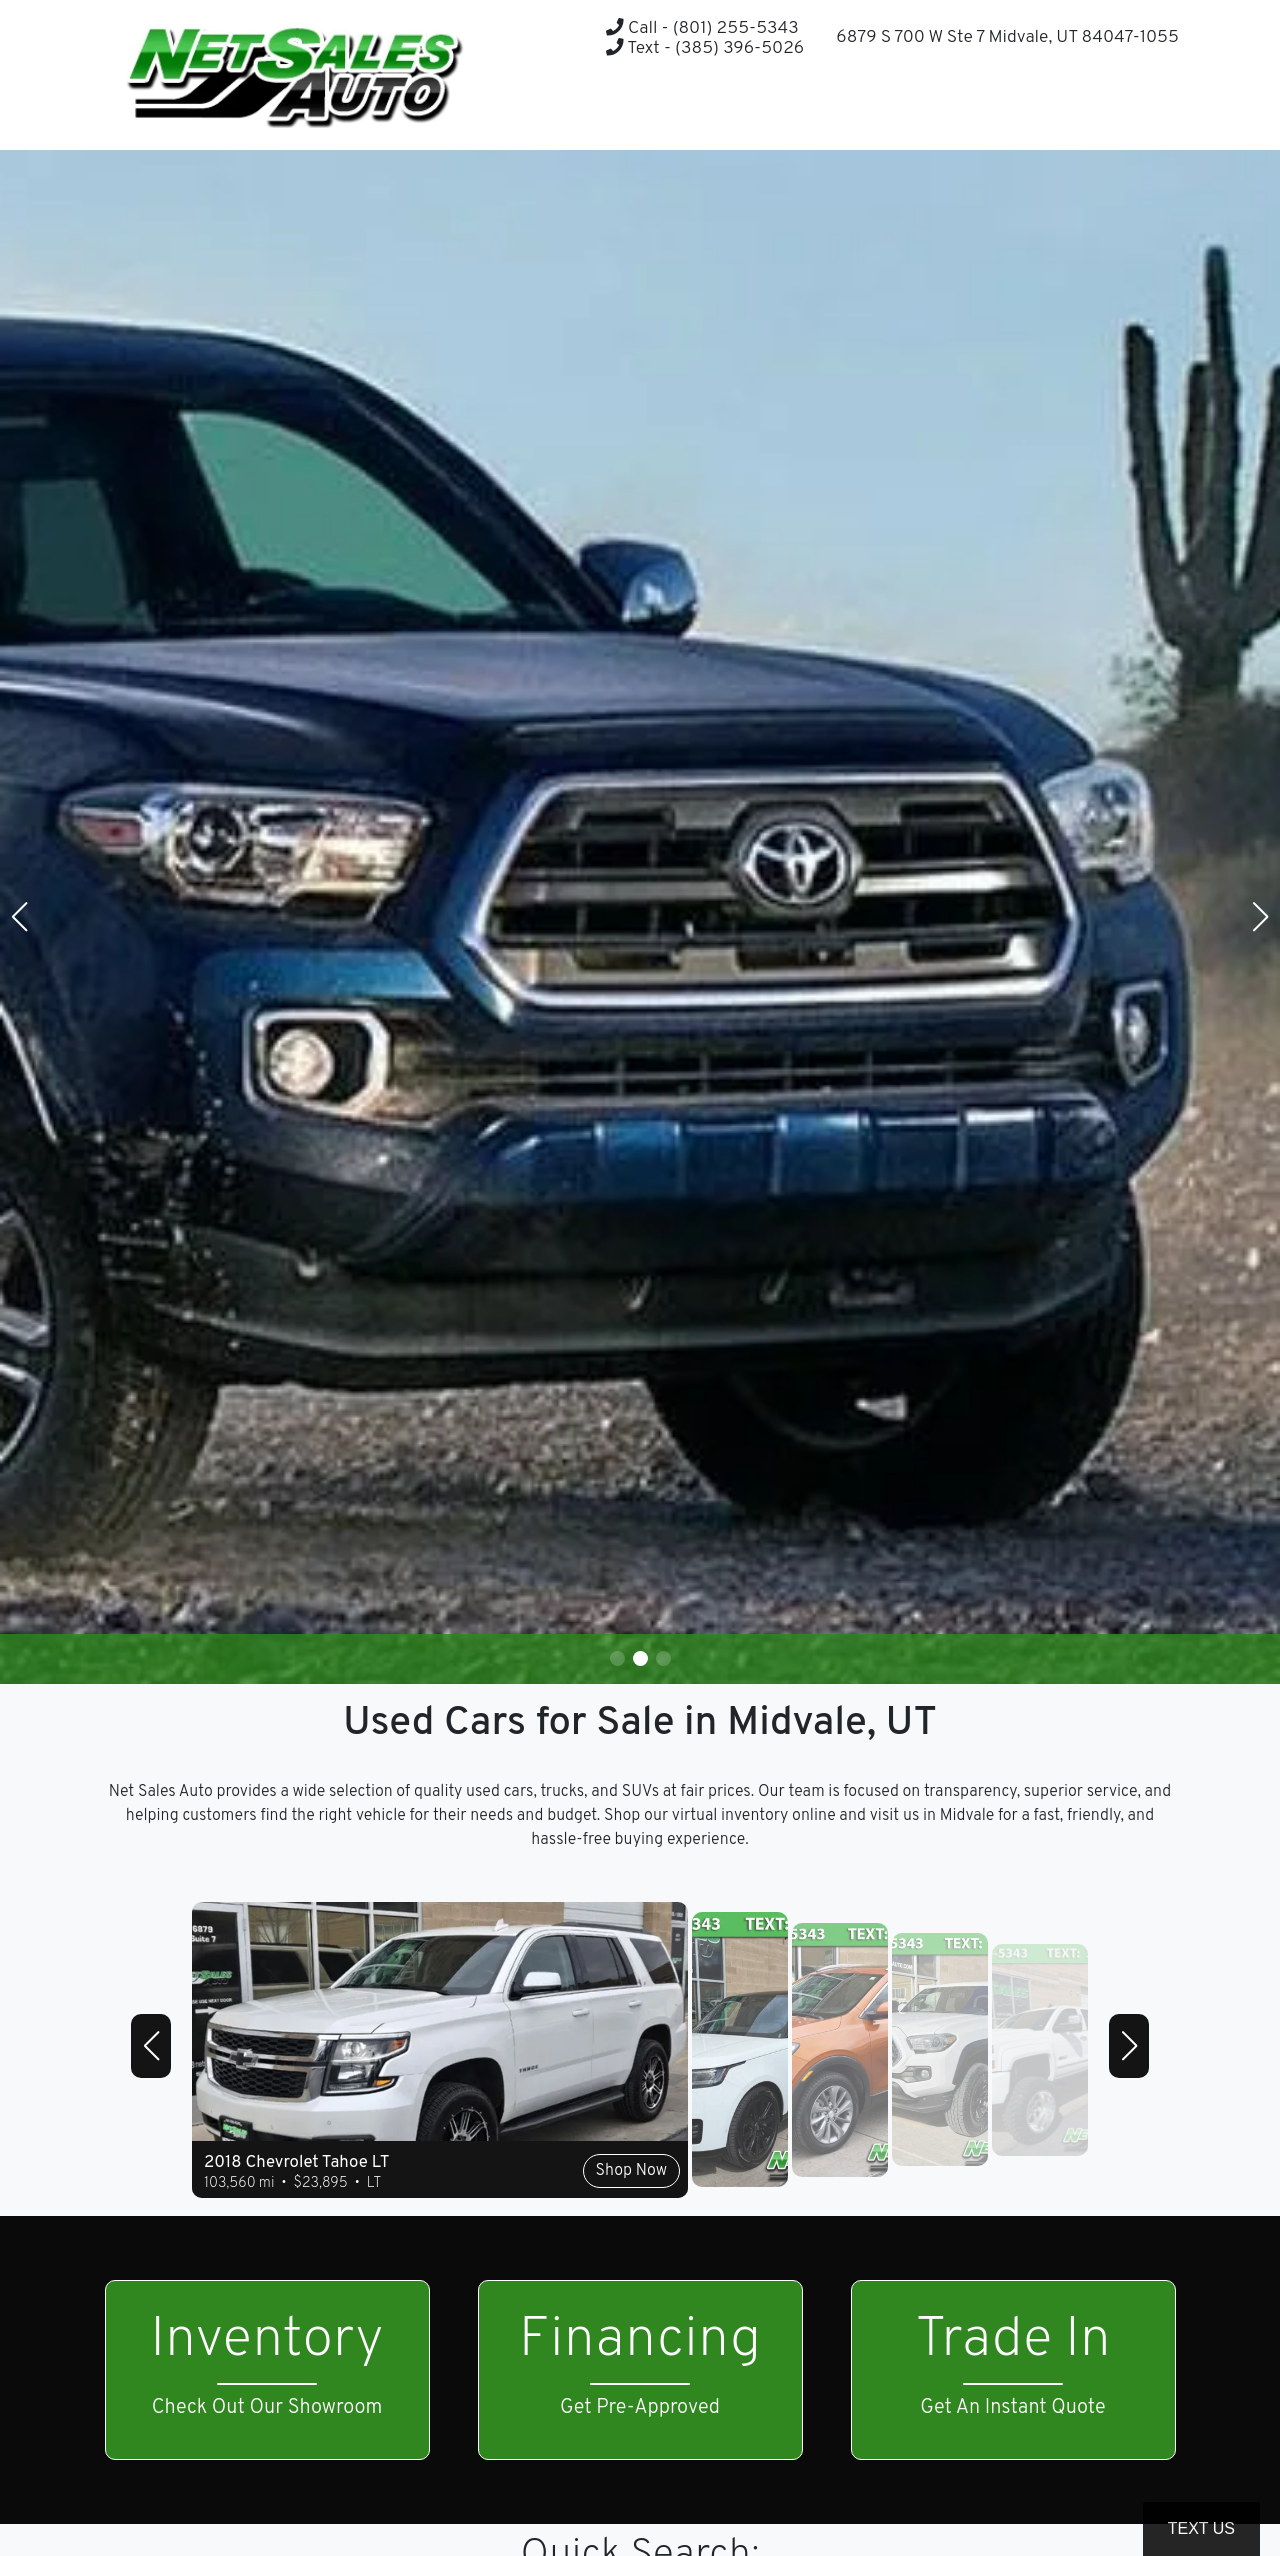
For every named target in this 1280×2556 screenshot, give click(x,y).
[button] (1113, 110)
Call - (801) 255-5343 (702, 28)
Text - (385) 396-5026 (705, 48)
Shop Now (631, 2171)
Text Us (1201, 2528)
